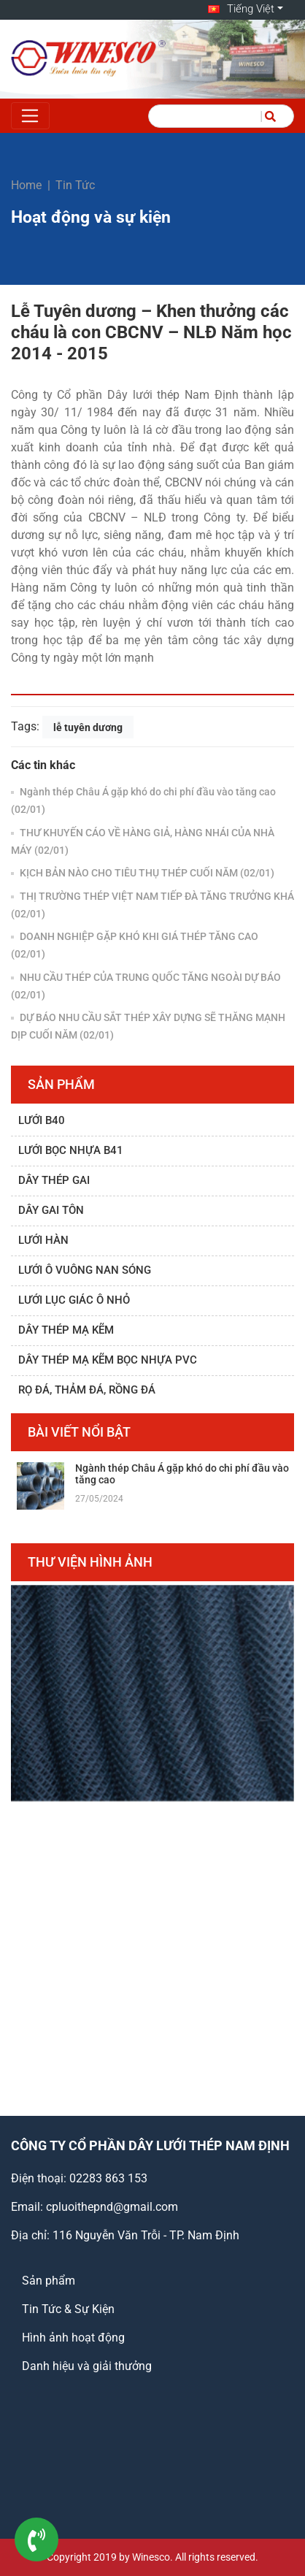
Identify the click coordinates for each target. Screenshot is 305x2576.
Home (26, 185)
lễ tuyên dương (88, 727)
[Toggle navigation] (30, 116)
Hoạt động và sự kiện (91, 216)
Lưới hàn (43, 1240)
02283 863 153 (108, 2178)
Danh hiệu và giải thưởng (87, 2366)
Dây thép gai (54, 1180)
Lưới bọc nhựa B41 (70, 1150)
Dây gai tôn (51, 1210)
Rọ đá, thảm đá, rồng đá (86, 1389)
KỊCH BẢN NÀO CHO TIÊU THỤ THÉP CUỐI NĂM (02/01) (146, 873)
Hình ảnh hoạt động (73, 2337)
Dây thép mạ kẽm (66, 1330)
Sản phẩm (48, 2281)
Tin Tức (75, 185)
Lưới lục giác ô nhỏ (74, 1300)
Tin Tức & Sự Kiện (68, 2309)
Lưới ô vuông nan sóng (84, 1270)
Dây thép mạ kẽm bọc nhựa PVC (107, 1360)
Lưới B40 (41, 1120)
